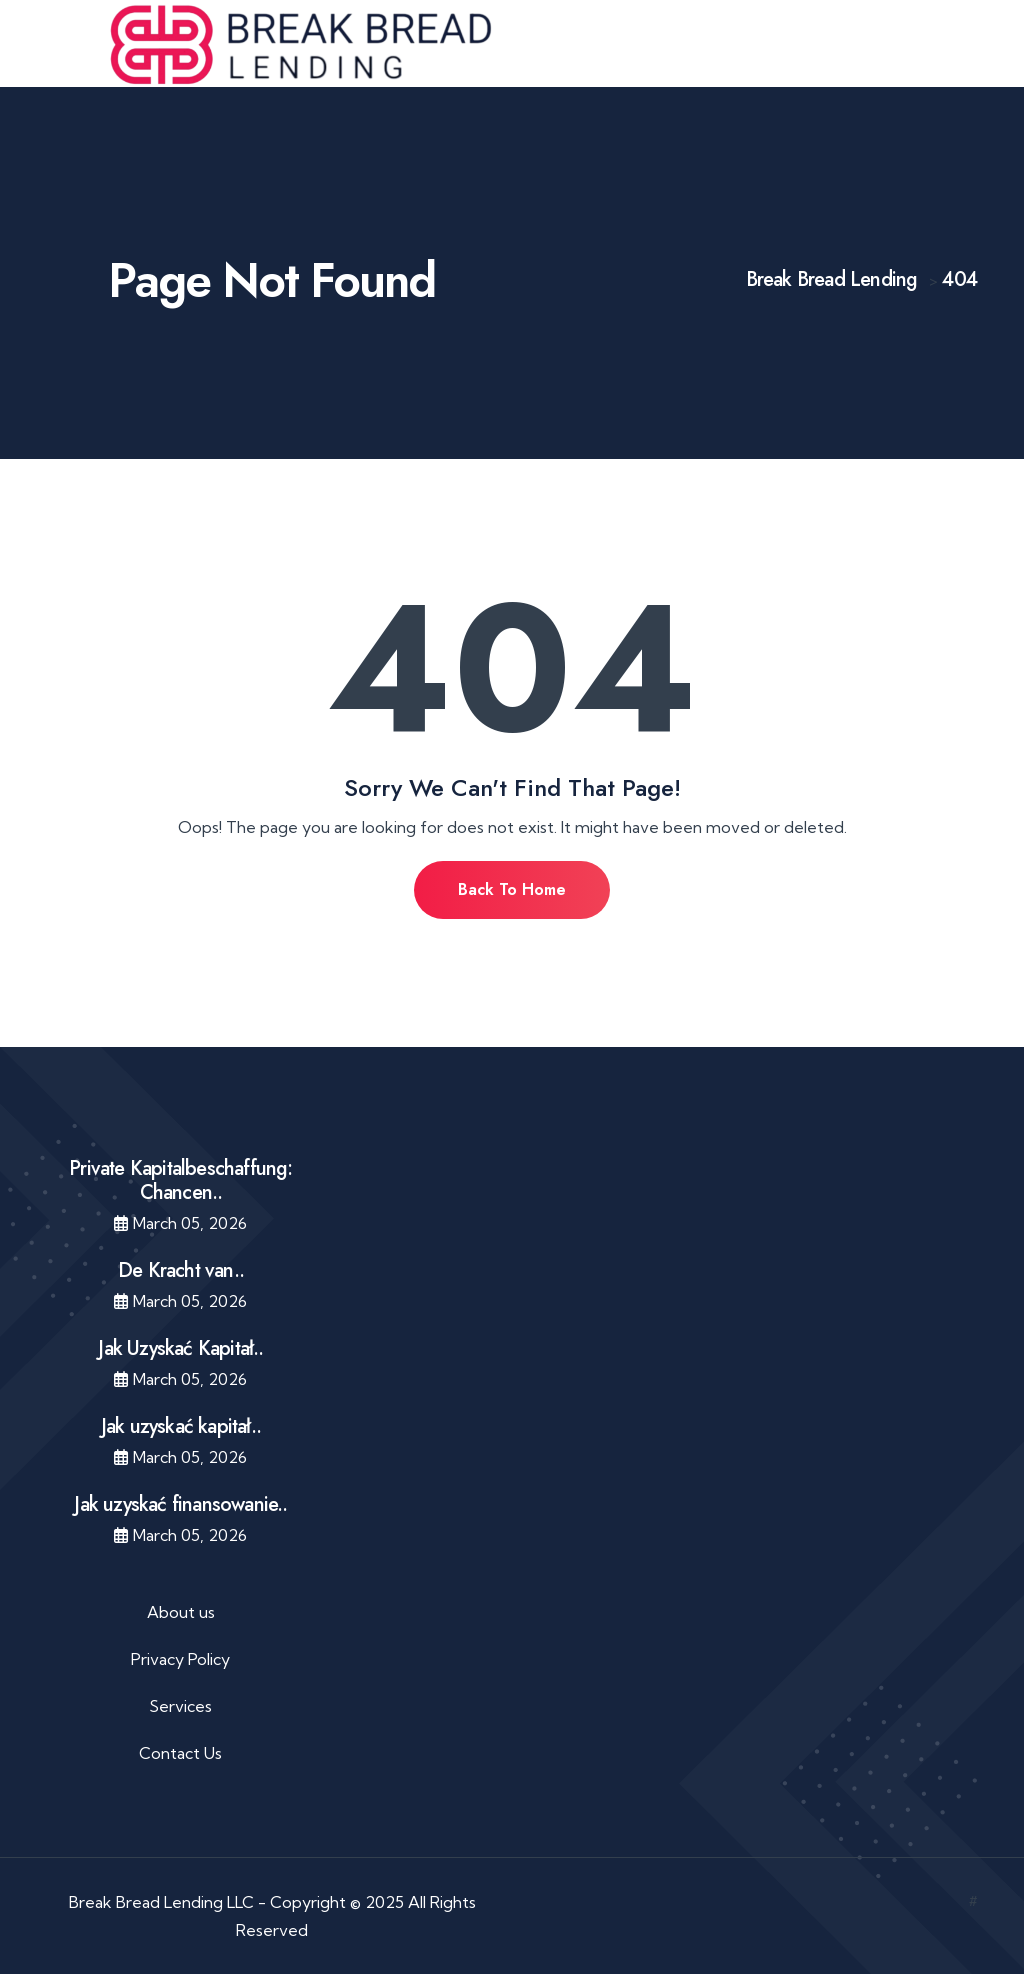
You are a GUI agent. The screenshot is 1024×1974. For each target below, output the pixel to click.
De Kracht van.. (181, 1270)
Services (180, 1706)
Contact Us (180, 1753)
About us (181, 1612)
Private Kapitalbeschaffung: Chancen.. (180, 1180)
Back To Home (512, 889)
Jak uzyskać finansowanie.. (180, 1504)
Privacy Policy (180, 1659)
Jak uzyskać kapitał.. (181, 1426)
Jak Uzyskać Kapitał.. (180, 1348)
